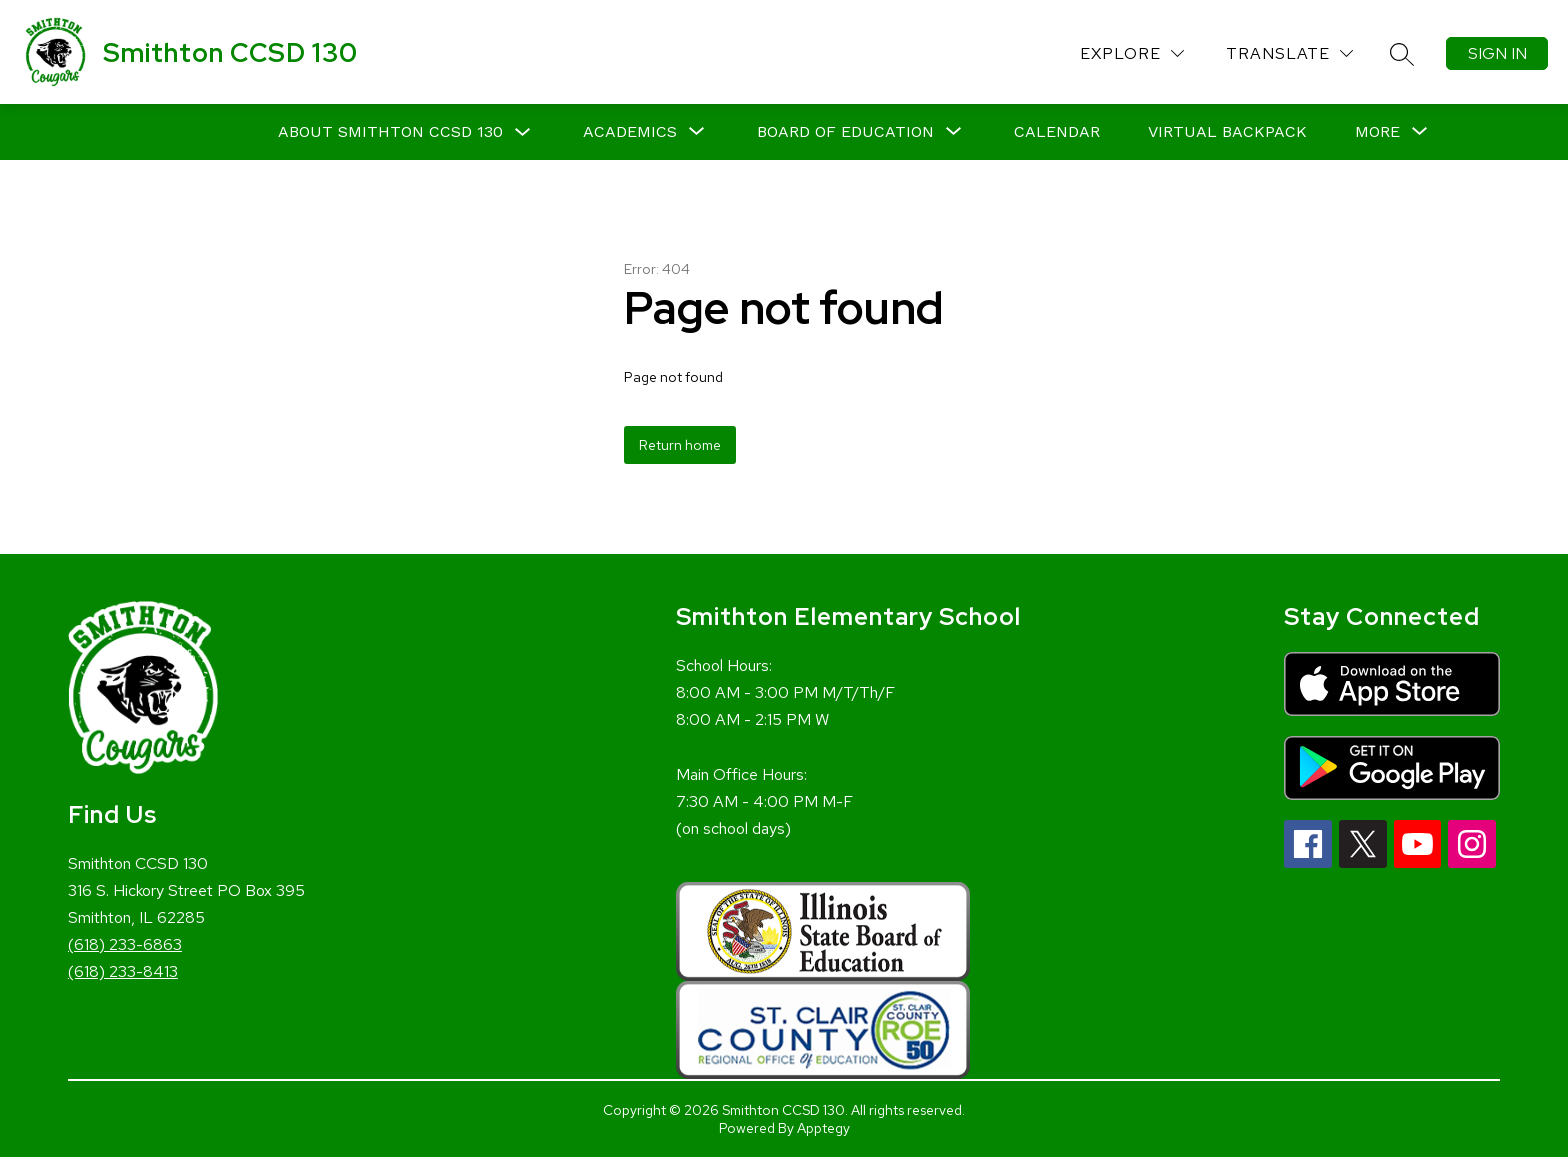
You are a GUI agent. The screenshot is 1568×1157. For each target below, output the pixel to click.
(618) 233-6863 (125, 944)
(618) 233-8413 (123, 971)
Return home (680, 445)
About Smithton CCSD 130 (390, 131)
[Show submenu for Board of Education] (845, 132)
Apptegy (823, 1128)
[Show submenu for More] (1377, 132)
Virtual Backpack (1227, 131)
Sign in (1497, 53)
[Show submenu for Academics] (630, 132)
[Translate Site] (1289, 53)
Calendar (1057, 131)
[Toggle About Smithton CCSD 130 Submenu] (523, 132)
